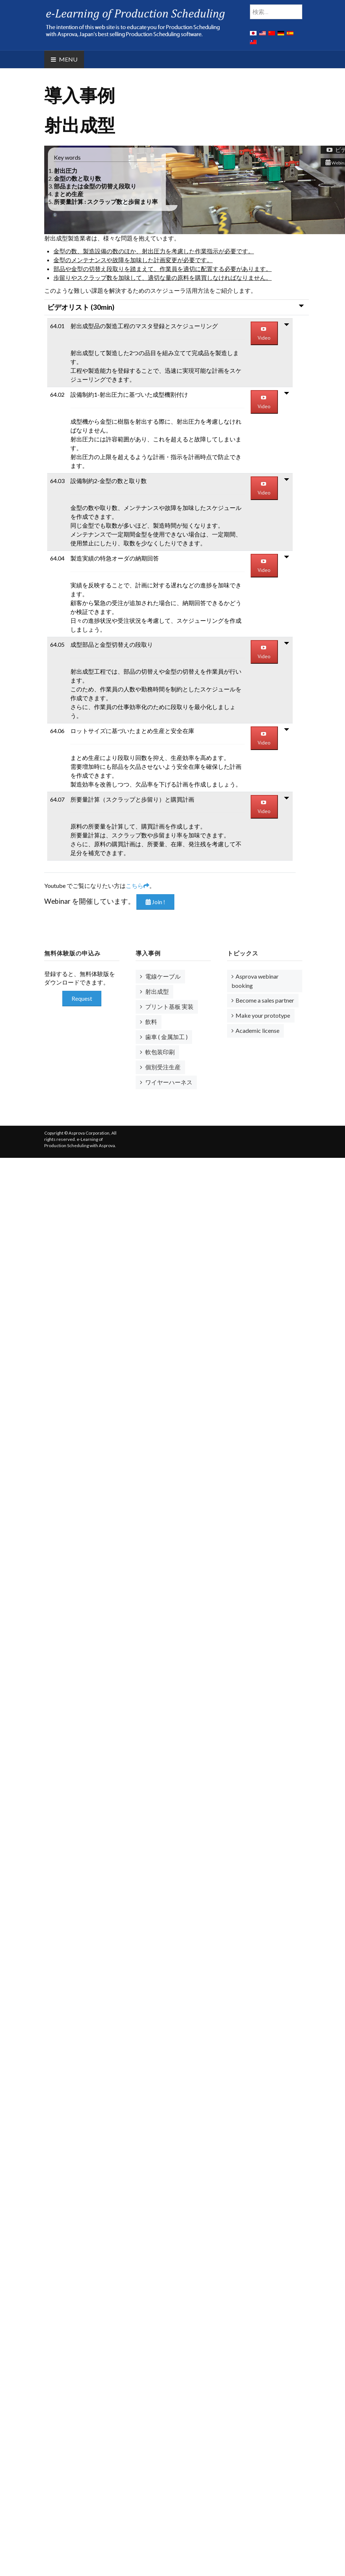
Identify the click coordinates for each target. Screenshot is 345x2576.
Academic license (257, 1030)
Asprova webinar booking (255, 981)
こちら (137, 885)
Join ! (155, 901)
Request (82, 998)
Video (264, 333)
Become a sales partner (265, 1000)
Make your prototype (263, 1015)
